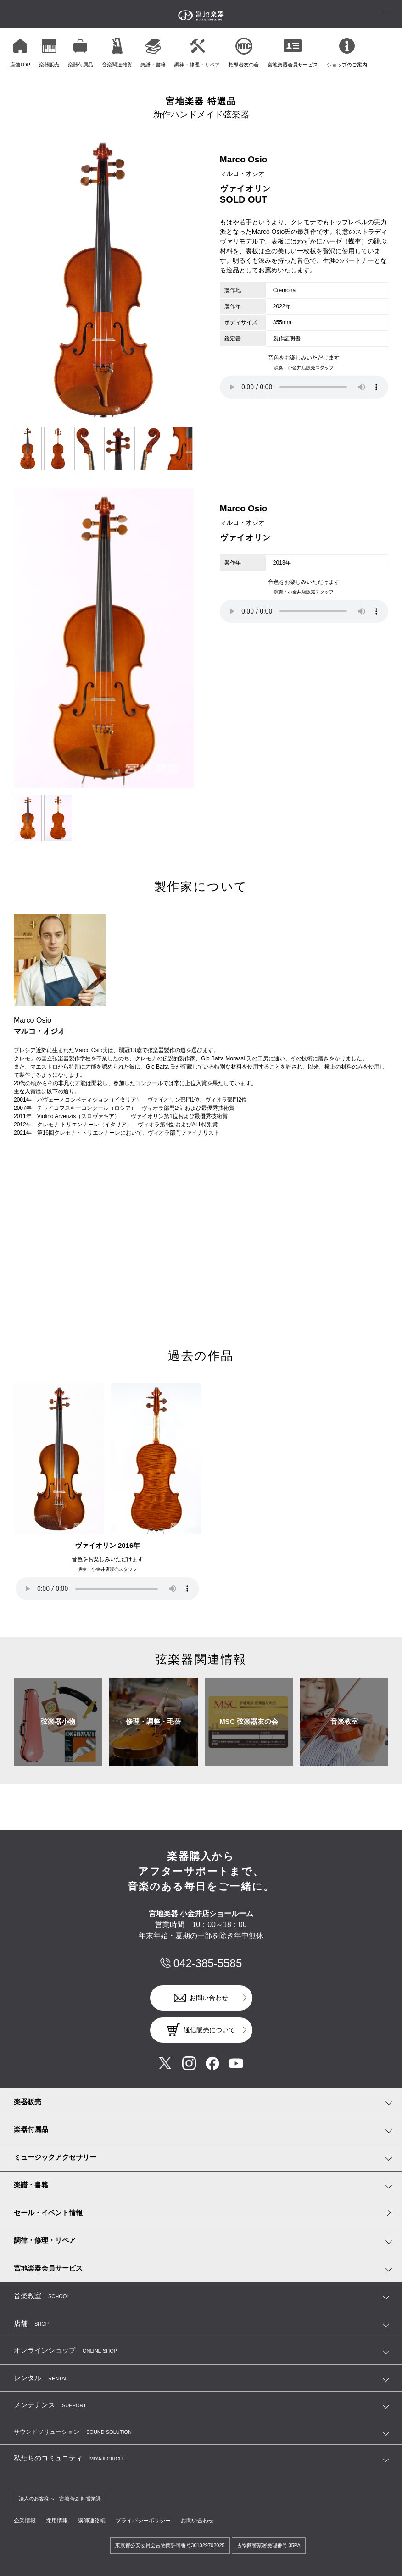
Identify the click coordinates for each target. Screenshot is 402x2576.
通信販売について (209, 2029)
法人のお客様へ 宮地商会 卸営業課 (60, 2498)
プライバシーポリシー (143, 2520)
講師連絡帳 (92, 2520)
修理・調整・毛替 (153, 1721)
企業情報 (25, 2520)
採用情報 (57, 2520)
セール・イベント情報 (48, 2212)
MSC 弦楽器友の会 (248, 1721)
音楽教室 (344, 1721)
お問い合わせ (209, 1997)
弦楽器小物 (58, 1721)
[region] (204, 52)
